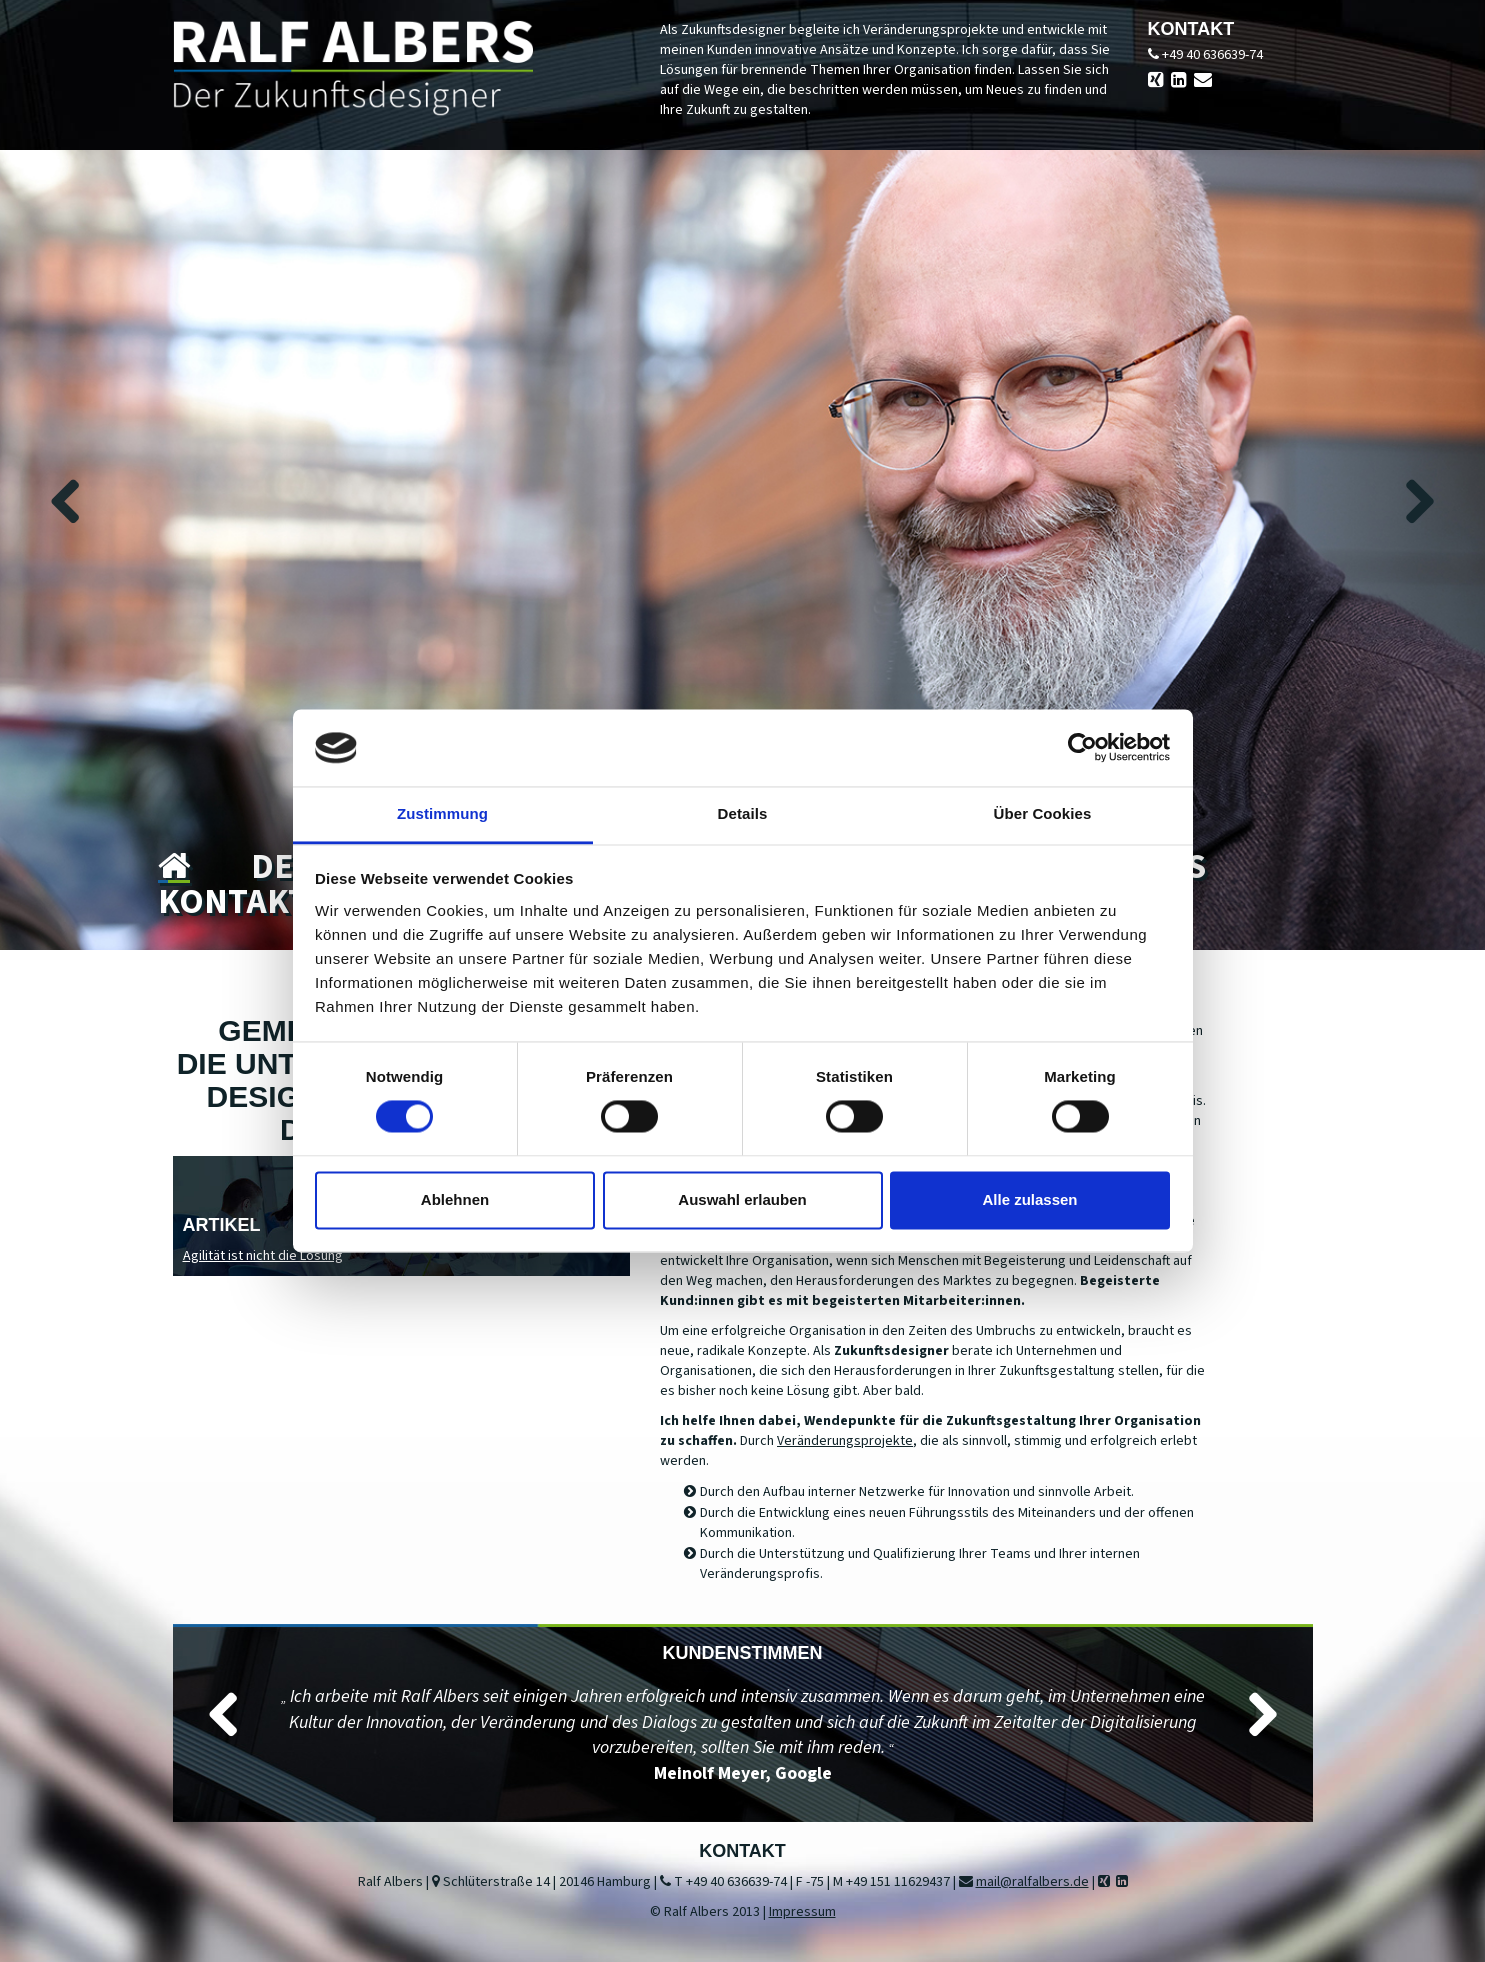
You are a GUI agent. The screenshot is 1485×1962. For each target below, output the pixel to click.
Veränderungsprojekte (845, 1441)
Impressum (802, 1912)
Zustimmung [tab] (442, 813)
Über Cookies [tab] (1043, 813)
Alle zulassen (1029, 1199)
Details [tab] (743, 813)
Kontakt (233, 902)
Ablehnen (455, 1199)
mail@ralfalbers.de (1032, 1882)
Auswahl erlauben (742, 1199)
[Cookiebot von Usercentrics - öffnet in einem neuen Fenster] (1082, 748)
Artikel (222, 1225)
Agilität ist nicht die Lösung (263, 1256)
